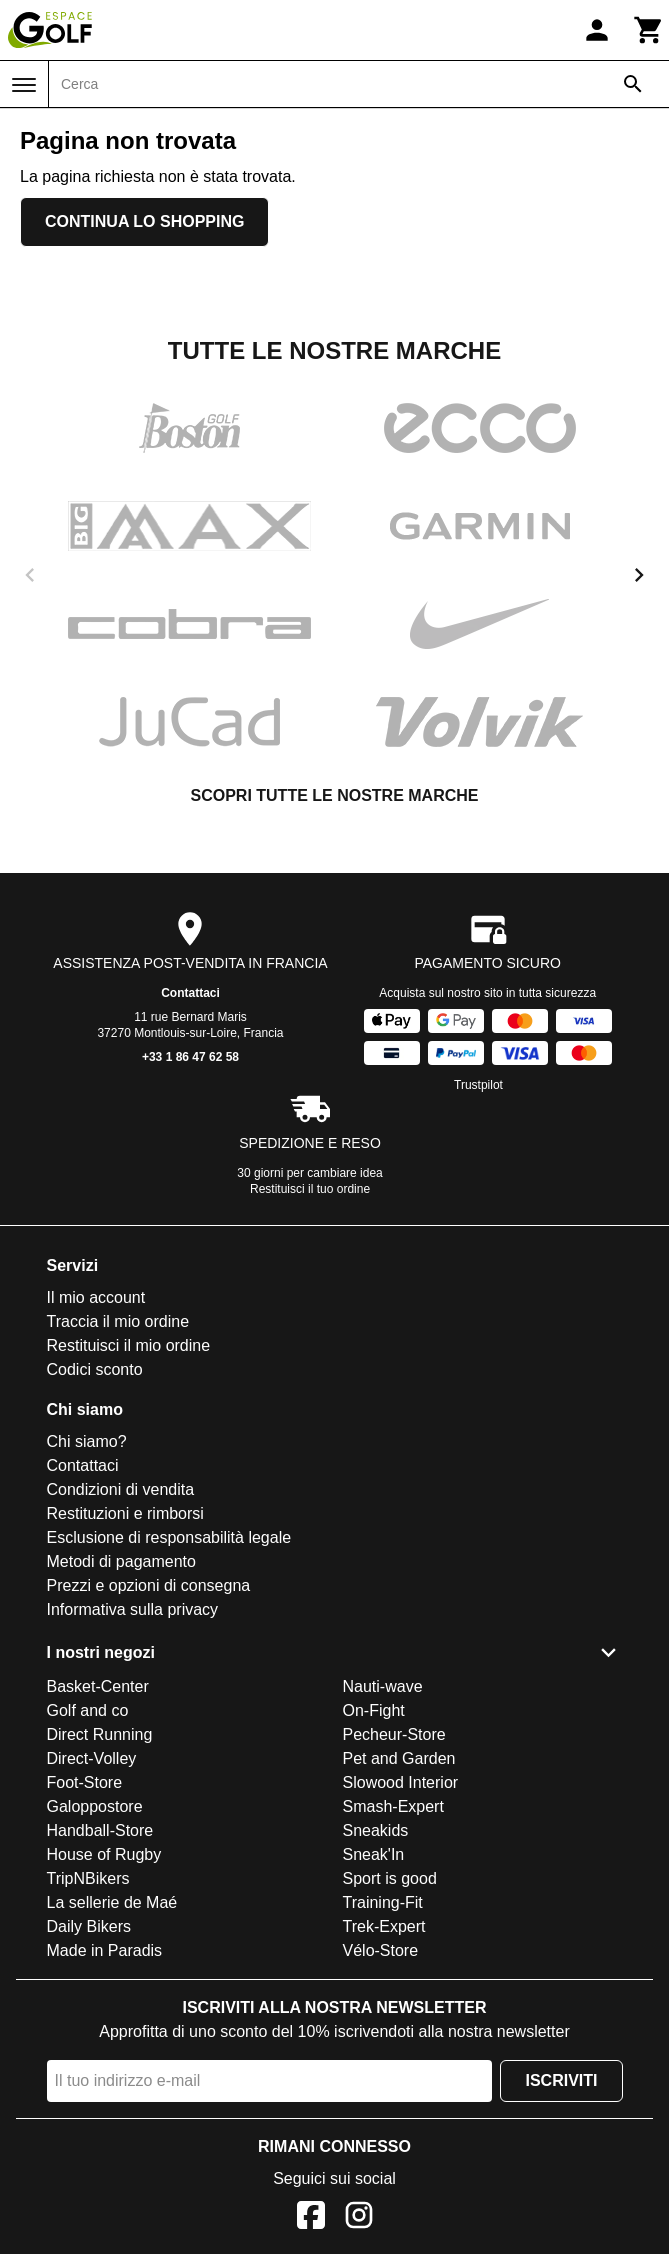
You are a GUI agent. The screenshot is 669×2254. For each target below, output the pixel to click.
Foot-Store (85, 1782)
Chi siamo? (87, 1441)
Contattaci (190, 993)
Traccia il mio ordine (118, 1321)
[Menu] (24, 85)
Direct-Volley (92, 1758)
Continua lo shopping (144, 221)
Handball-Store (100, 1830)
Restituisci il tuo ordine (310, 1189)
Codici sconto (95, 1369)
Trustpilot (478, 1085)
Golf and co (88, 1710)
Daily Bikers (89, 1926)
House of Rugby (104, 1854)
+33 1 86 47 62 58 (190, 1057)
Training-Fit (383, 1902)
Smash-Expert (393, 1806)
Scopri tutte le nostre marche (334, 795)
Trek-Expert (384, 1926)
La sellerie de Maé (112, 1902)
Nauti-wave (383, 1686)
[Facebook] (311, 2218)
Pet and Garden (399, 1758)
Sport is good (390, 1878)
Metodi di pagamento (121, 1561)
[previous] (30, 575)
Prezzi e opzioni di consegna (149, 1585)
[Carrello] (649, 30)
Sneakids (376, 1830)
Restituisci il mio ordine (129, 1345)
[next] (639, 575)
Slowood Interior (401, 1782)
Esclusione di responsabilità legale (169, 1537)
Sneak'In (374, 1854)
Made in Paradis (105, 1950)
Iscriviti (561, 2080)
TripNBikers (88, 1878)
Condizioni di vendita (121, 1489)
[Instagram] (359, 2218)
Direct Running (100, 1734)
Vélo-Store (381, 1950)
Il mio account (96, 1297)
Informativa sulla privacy (133, 1609)
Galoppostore (95, 1806)
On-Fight (374, 1710)
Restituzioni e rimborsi (125, 1513)
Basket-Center (98, 1686)
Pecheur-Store (394, 1734)
